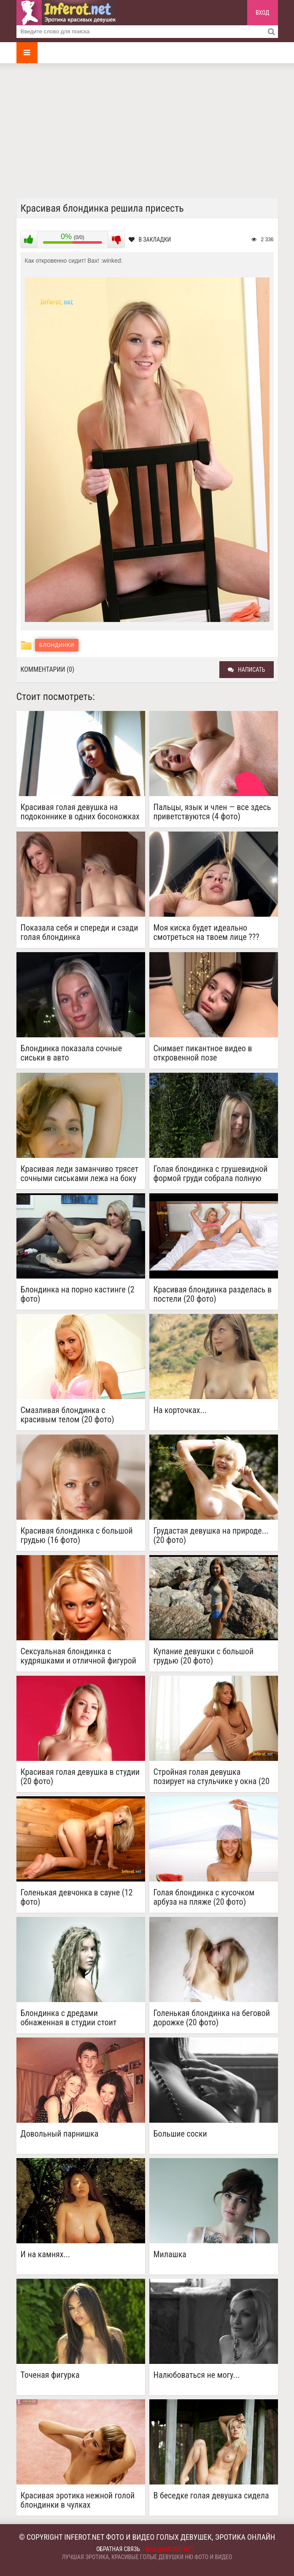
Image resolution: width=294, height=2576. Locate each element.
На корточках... (180, 1410)
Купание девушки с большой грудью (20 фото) (204, 1656)
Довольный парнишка (60, 2134)
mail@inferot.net (170, 2549)
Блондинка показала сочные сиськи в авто (71, 1053)
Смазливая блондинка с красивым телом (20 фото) (67, 1414)
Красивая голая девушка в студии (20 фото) (80, 1776)
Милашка (170, 2254)
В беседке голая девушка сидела (211, 2496)
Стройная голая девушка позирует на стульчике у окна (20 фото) (212, 1776)
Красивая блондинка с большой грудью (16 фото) (77, 1535)
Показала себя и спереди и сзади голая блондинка (79, 932)
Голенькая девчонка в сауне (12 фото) (77, 1897)
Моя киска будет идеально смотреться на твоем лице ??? (206, 932)
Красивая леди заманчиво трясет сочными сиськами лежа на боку (80, 1173)
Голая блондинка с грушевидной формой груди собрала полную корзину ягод (211, 1173)
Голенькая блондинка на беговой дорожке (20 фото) (212, 2017)
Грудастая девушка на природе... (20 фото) (211, 1535)
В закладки (150, 239)
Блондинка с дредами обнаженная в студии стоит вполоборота (69, 2017)
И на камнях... (45, 2254)
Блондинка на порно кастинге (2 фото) (78, 1294)
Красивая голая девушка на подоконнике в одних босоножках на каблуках (80, 811)
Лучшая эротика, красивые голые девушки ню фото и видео (147, 2557)
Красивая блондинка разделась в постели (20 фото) (213, 1294)
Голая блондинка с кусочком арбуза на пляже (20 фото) (204, 1897)
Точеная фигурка (50, 2375)
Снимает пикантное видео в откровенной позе (203, 1053)
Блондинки (56, 645)
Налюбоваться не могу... (197, 2375)
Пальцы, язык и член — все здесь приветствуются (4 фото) (212, 811)
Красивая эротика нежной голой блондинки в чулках (78, 2500)
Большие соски (180, 2134)
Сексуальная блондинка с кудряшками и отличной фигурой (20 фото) (79, 1656)
